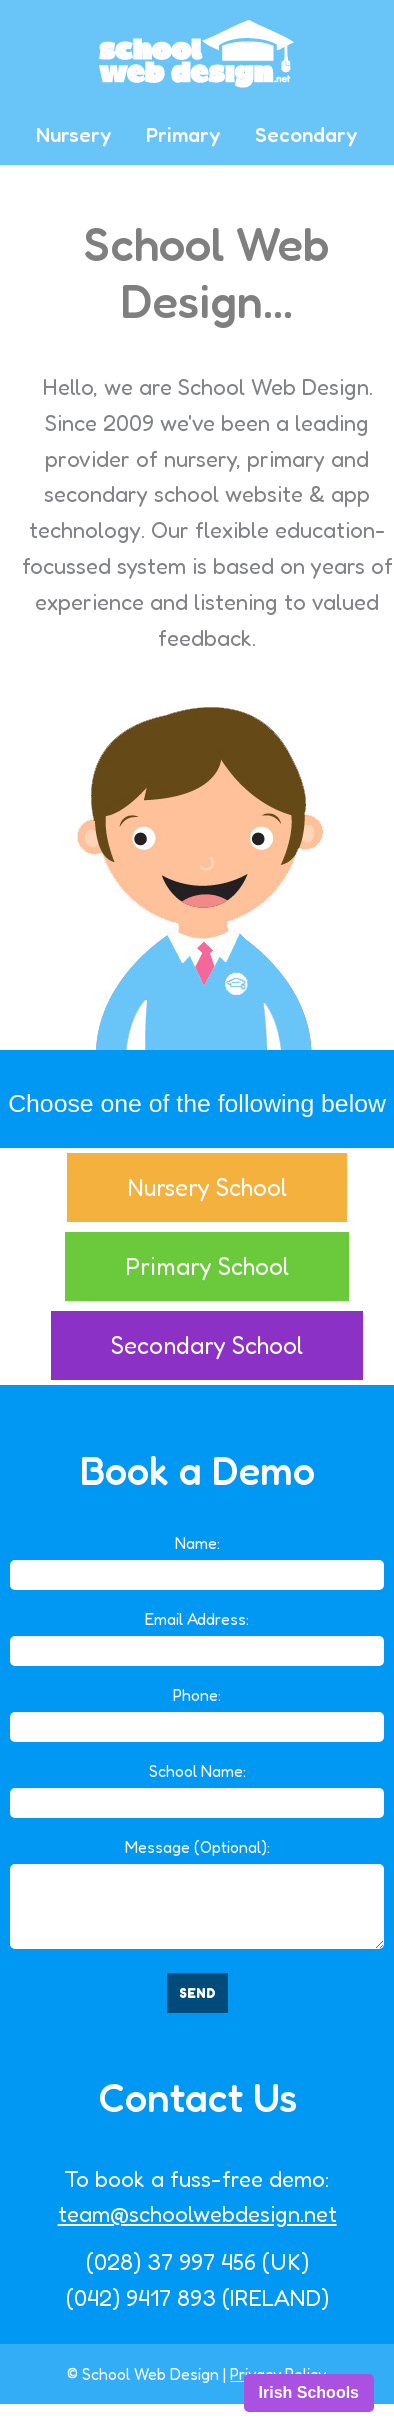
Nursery (73, 134)
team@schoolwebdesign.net (197, 2213)
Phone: (197, 1695)
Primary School (207, 1266)
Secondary (306, 134)
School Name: (197, 1771)
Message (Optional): (197, 1847)
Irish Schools (309, 2392)
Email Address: (197, 1619)
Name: (197, 1543)
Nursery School (207, 1187)
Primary (183, 134)
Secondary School (207, 1345)
